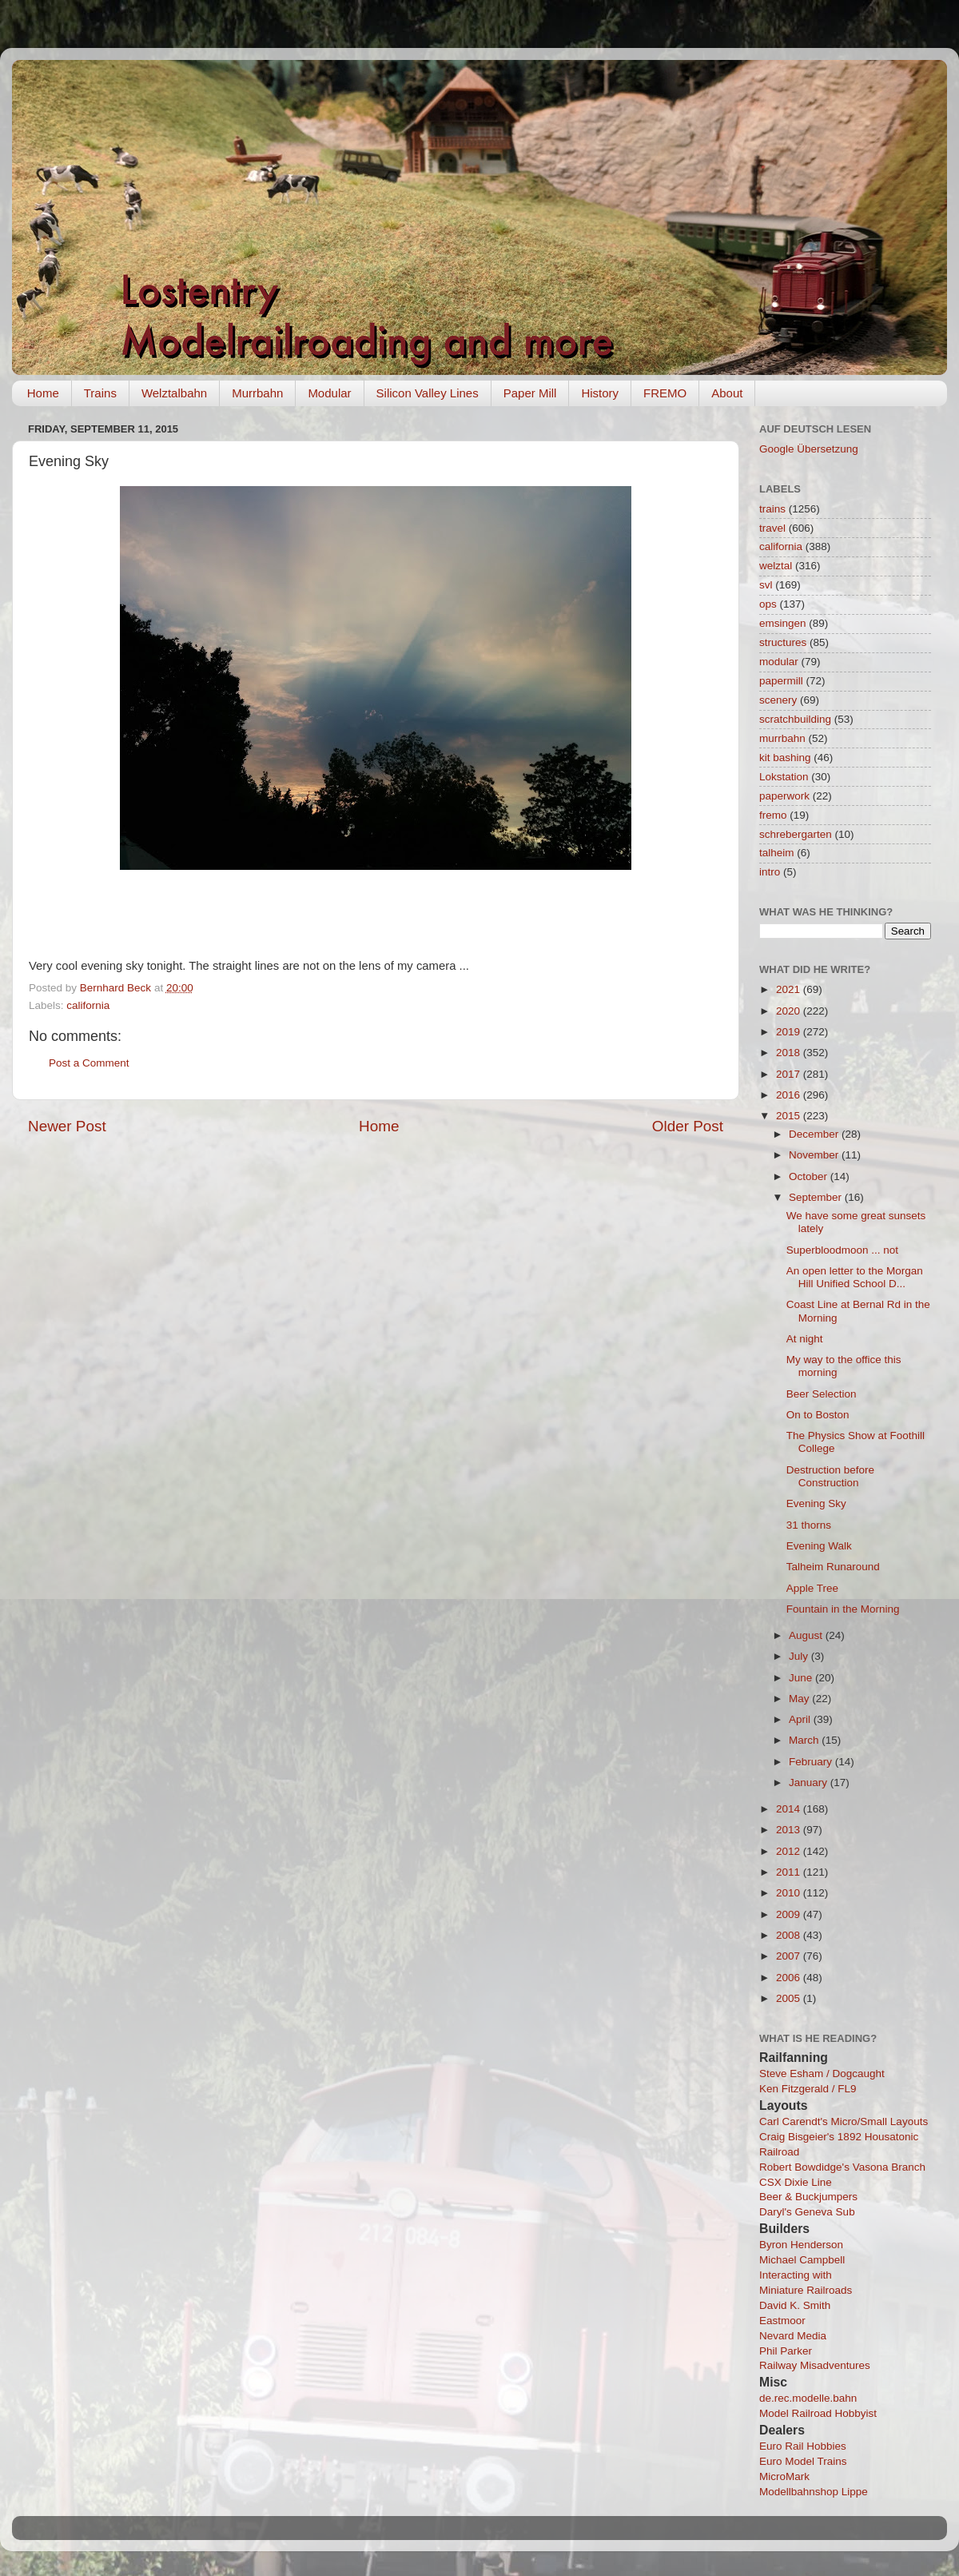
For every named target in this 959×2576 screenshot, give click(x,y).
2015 (789, 1116)
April (801, 1719)
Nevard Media (792, 2336)
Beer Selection (821, 1394)
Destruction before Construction (830, 1476)
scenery (778, 700)
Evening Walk (819, 1546)
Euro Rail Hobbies (802, 2446)
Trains (100, 393)
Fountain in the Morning (843, 1609)
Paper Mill (530, 393)
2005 (789, 1998)
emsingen (782, 623)
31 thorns (808, 1525)
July (800, 1656)
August (807, 1635)
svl (766, 585)
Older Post (687, 1126)
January (809, 1782)
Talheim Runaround (833, 1567)
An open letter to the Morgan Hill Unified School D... (854, 1277)
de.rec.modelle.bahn (808, 2398)
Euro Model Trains (803, 2461)
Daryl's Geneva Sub (807, 2212)
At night (804, 1339)
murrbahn (782, 738)
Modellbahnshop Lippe (813, 2492)
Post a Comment (89, 1063)
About (726, 393)
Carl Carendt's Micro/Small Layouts (843, 2121)
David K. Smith (794, 2305)
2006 (789, 1978)
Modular (329, 393)
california (87, 1005)
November (815, 1155)
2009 (789, 1914)
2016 (789, 1095)
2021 (789, 989)
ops (768, 604)
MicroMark (784, 2476)
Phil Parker (785, 2351)
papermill (781, 681)
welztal (775, 566)
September (817, 1197)
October (809, 1176)
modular (778, 662)
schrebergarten (795, 834)
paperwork (784, 796)
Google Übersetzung (808, 449)
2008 (789, 1935)
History (600, 393)
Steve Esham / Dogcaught (822, 2074)
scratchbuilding (795, 719)
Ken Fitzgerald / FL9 (808, 2089)
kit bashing (785, 758)
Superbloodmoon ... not (842, 1250)
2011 (789, 1872)
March (805, 1740)
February (812, 1762)
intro (769, 872)
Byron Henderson (801, 2245)
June (802, 1678)
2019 (789, 1032)
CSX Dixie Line (795, 2182)
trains (772, 509)
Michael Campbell (802, 2260)
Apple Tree (812, 1588)
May (800, 1699)
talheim (776, 853)
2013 (789, 1830)
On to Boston (818, 1415)
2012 (789, 1851)
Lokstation (784, 777)
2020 (789, 1011)
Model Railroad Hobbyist (818, 2413)
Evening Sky (816, 1503)
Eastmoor (782, 2321)
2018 (789, 1053)
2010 (789, 1893)
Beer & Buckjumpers (808, 2197)
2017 (789, 1074)
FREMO (664, 393)
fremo (773, 815)
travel (772, 528)
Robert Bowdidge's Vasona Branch (842, 2167)
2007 (789, 1956)
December (815, 1134)
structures (782, 642)
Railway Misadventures (814, 2365)
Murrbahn (257, 393)
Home (43, 393)
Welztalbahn (174, 393)
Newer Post (67, 1126)
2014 (789, 1809)
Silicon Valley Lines (427, 393)
